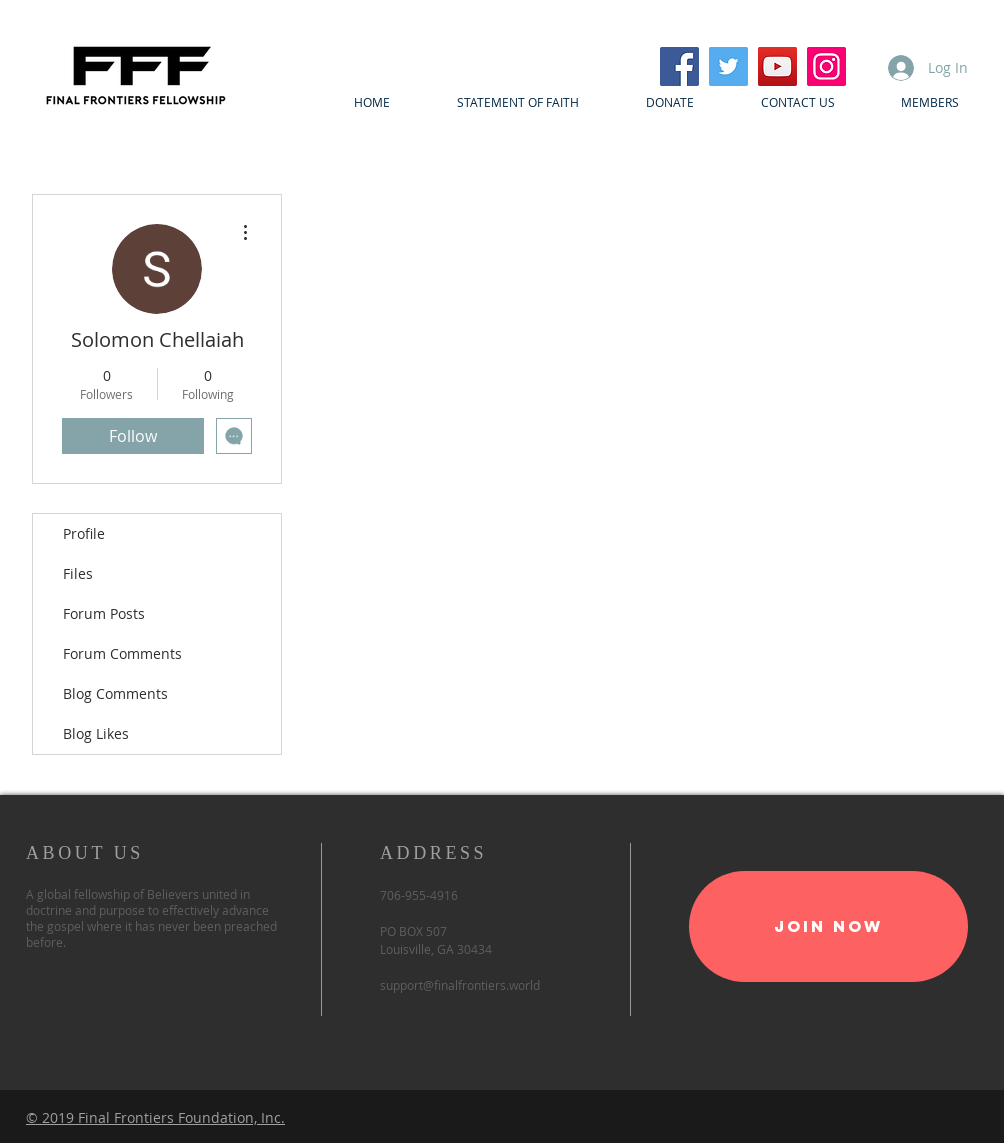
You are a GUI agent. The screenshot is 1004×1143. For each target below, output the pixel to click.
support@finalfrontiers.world (460, 985)
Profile (84, 533)
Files (78, 573)
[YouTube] (777, 66)
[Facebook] (679, 66)
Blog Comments (115, 693)
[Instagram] (826, 66)
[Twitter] (728, 66)
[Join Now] (828, 926)
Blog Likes (96, 733)
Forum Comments (122, 653)
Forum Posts (104, 613)
